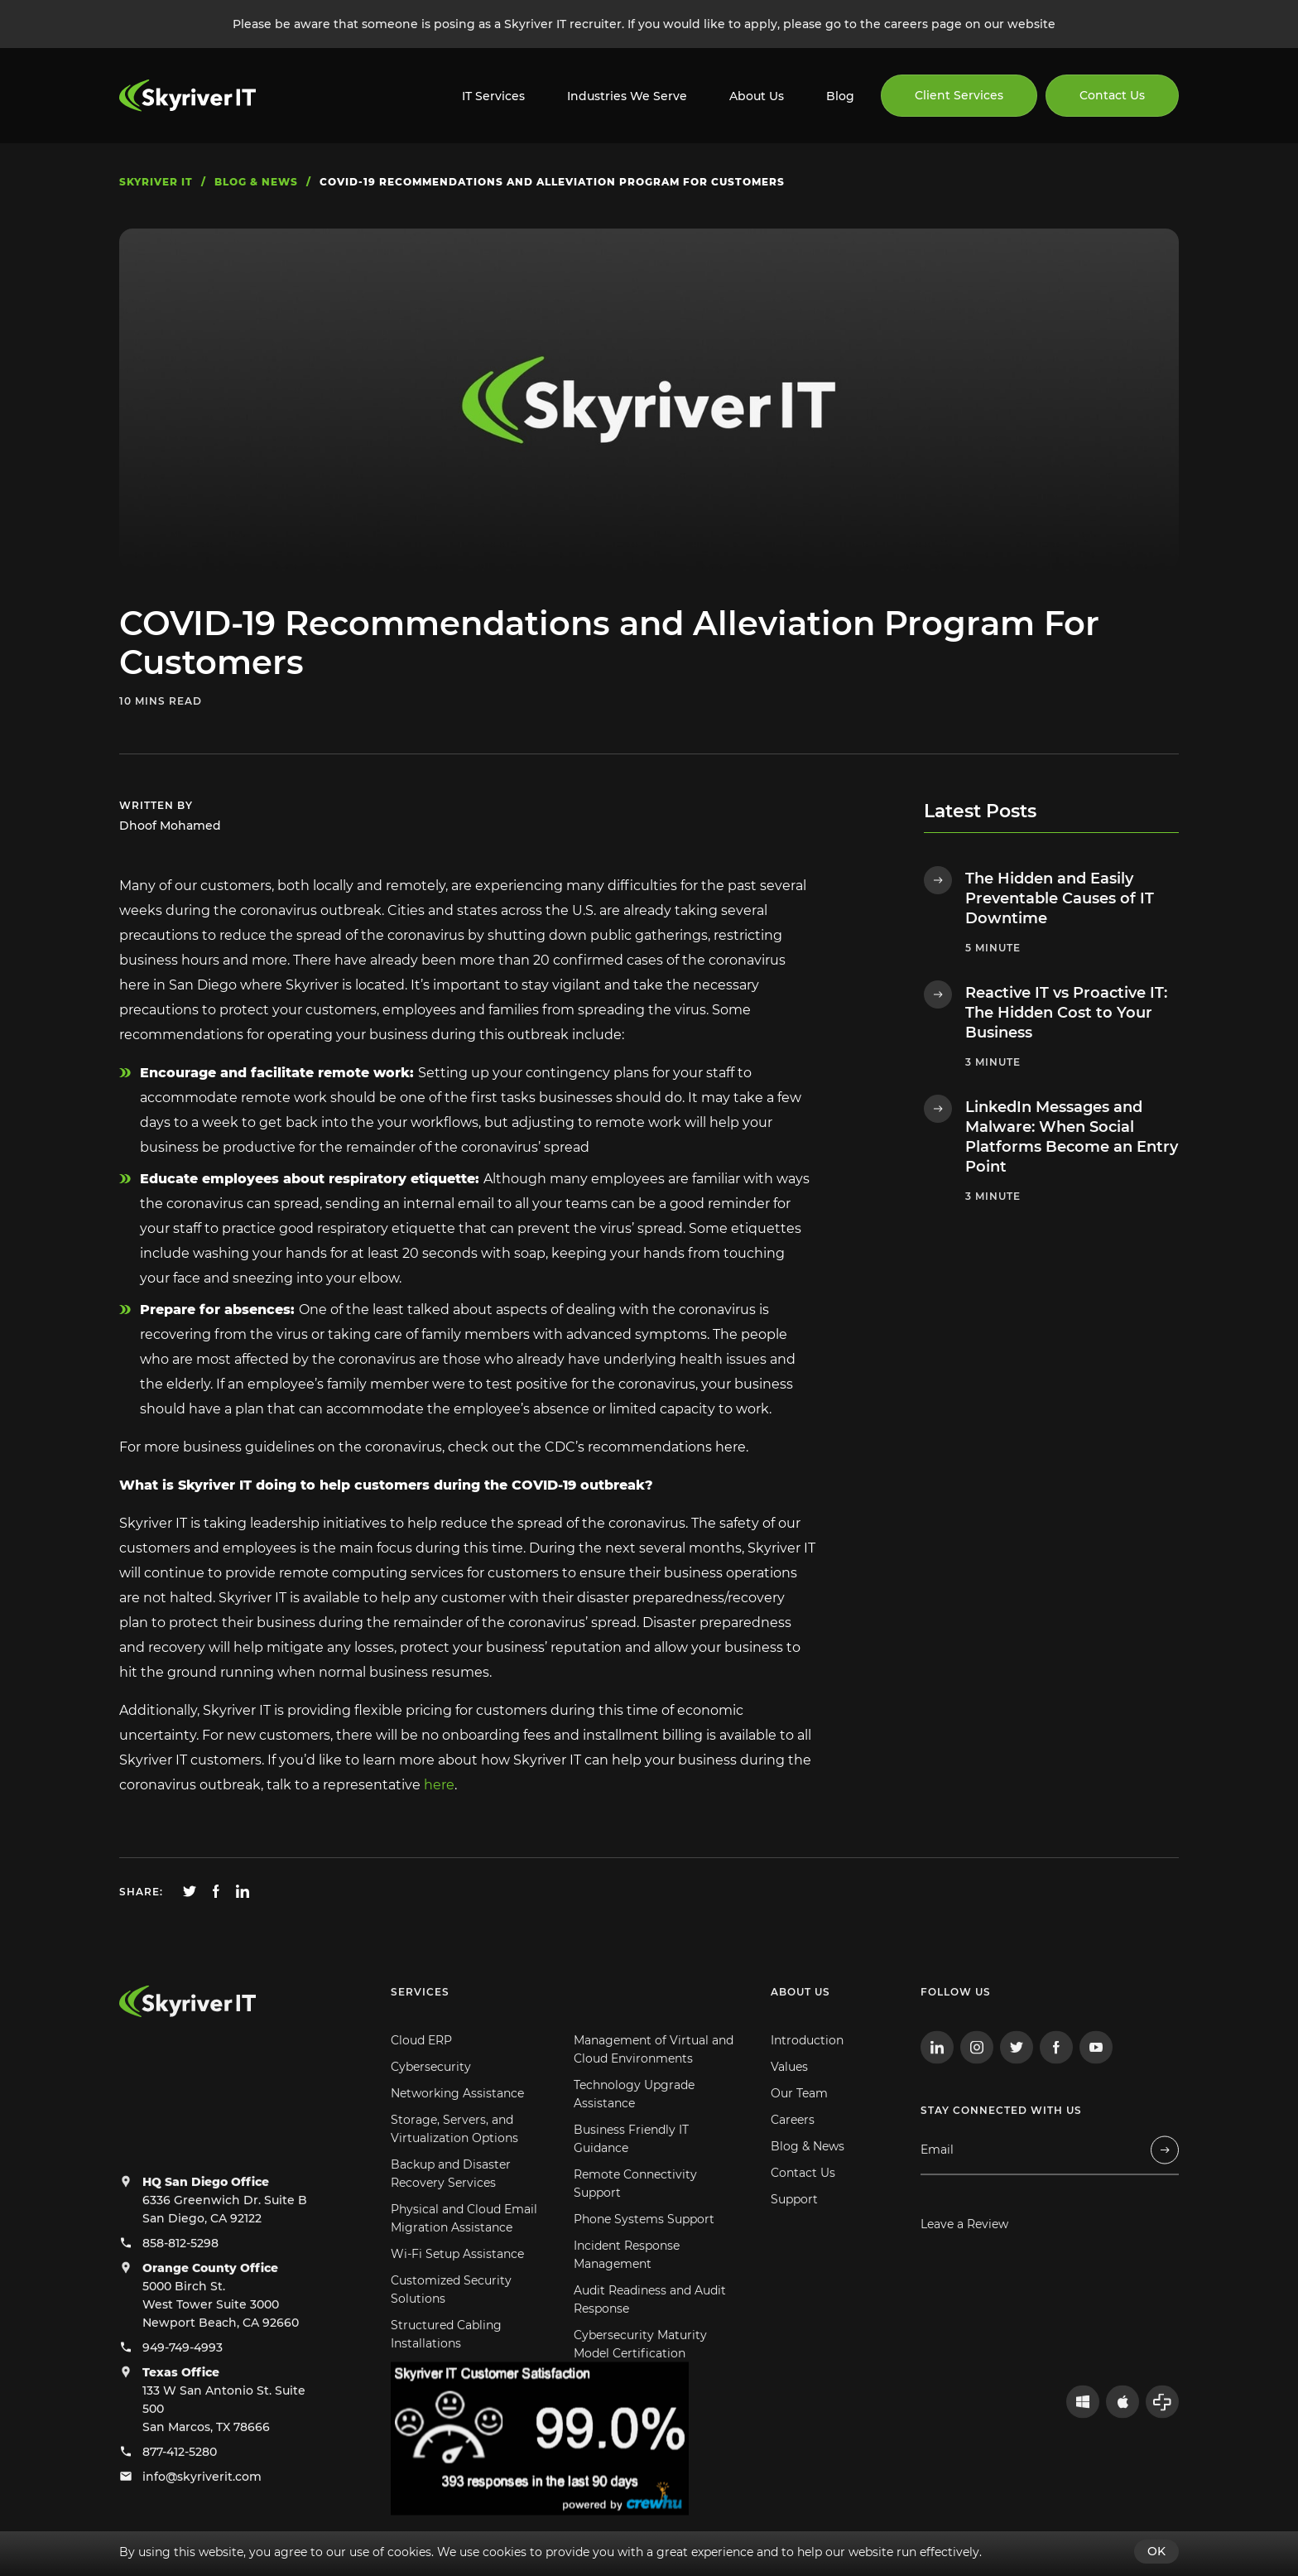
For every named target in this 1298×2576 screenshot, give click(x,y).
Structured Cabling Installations (446, 2369)
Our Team (799, 2128)
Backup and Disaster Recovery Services (451, 2208)
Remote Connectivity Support (635, 2218)
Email (937, 2185)
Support (794, 2234)
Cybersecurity (431, 2101)
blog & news (256, 181)
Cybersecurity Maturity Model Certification (640, 2378)
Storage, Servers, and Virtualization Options (454, 2163)
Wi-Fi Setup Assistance (457, 2288)
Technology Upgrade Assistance (634, 2128)
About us (800, 2026)
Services (420, 2026)
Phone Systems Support (644, 2253)
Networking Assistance (457, 2128)
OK (1156, 2551)
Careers (793, 2154)
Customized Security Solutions (451, 2324)
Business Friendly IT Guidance (631, 2173)
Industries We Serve (627, 96)
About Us (756, 96)
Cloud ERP (421, 2075)
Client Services (959, 95)
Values (789, 2101)
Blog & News (807, 2181)
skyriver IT (156, 181)
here (439, 1785)
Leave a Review (964, 2258)
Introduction (807, 2075)
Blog (840, 96)
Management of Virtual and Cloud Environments (653, 2084)
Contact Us (1112, 95)
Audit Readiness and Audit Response (650, 2334)
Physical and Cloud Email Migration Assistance (464, 2253)
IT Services (493, 96)
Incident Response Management (627, 2289)
